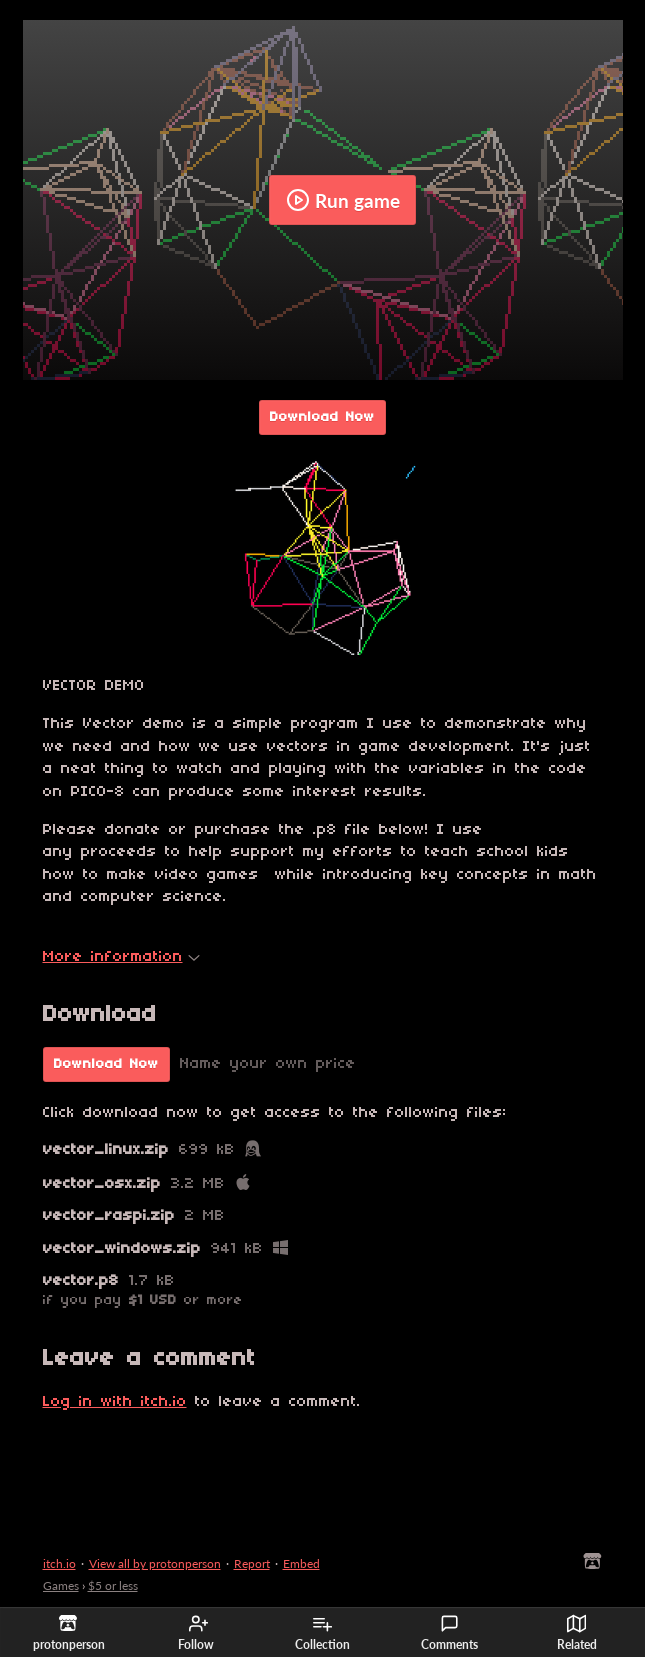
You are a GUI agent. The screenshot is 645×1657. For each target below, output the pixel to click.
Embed (301, 1563)
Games (61, 1585)
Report (252, 1563)
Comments (449, 1633)
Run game (343, 200)
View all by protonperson (155, 1563)
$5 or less (113, 1585)
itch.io (59, 1563)
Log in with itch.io (115, 1402)
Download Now (322, 417)
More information (121, 957)
